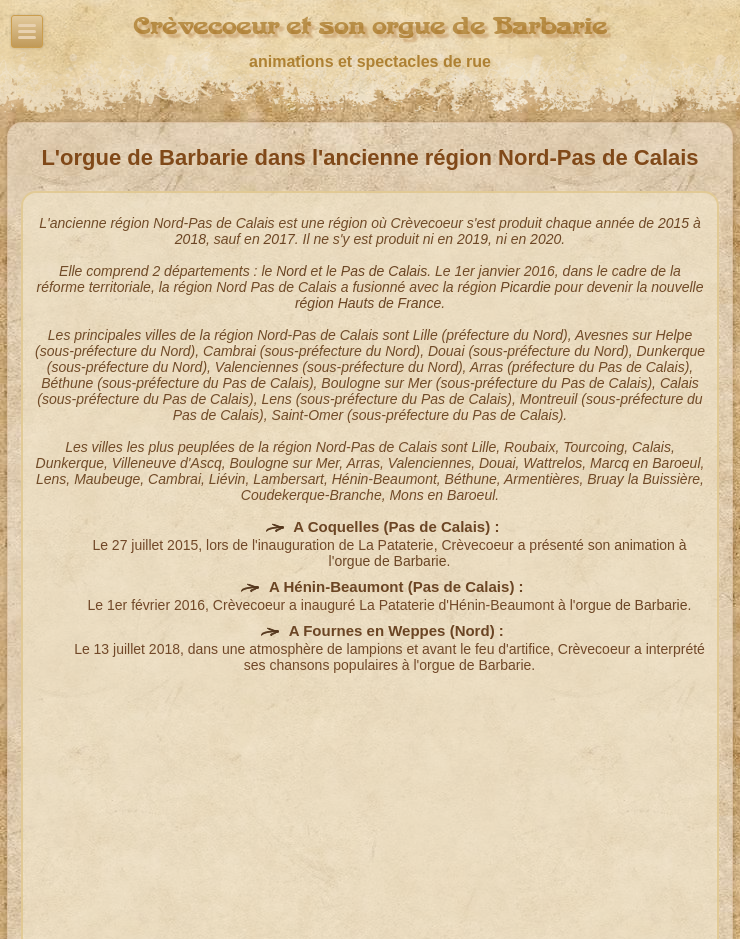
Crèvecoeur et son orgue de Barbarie (370, 26)
